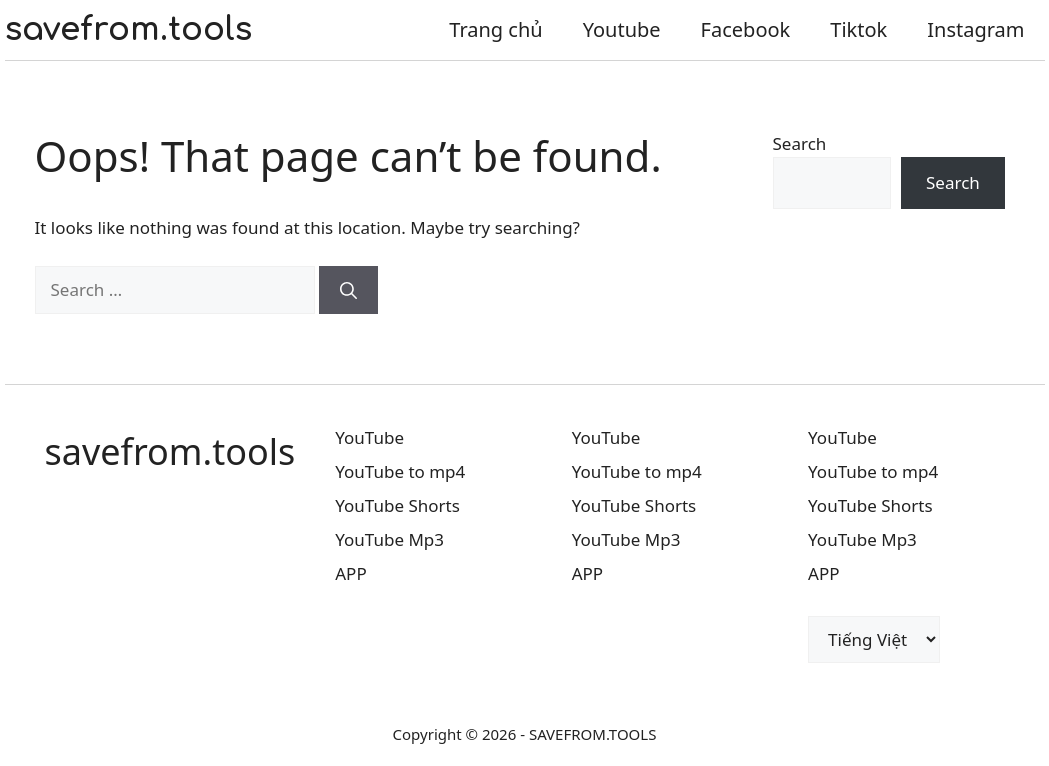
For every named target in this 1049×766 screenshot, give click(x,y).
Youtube (622, 29)
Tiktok (858, 29)
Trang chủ (495, 29)
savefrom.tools (128, 29)
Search (800, 143)
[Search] (348, 290)
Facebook (746, 29)
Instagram (975, 29)
